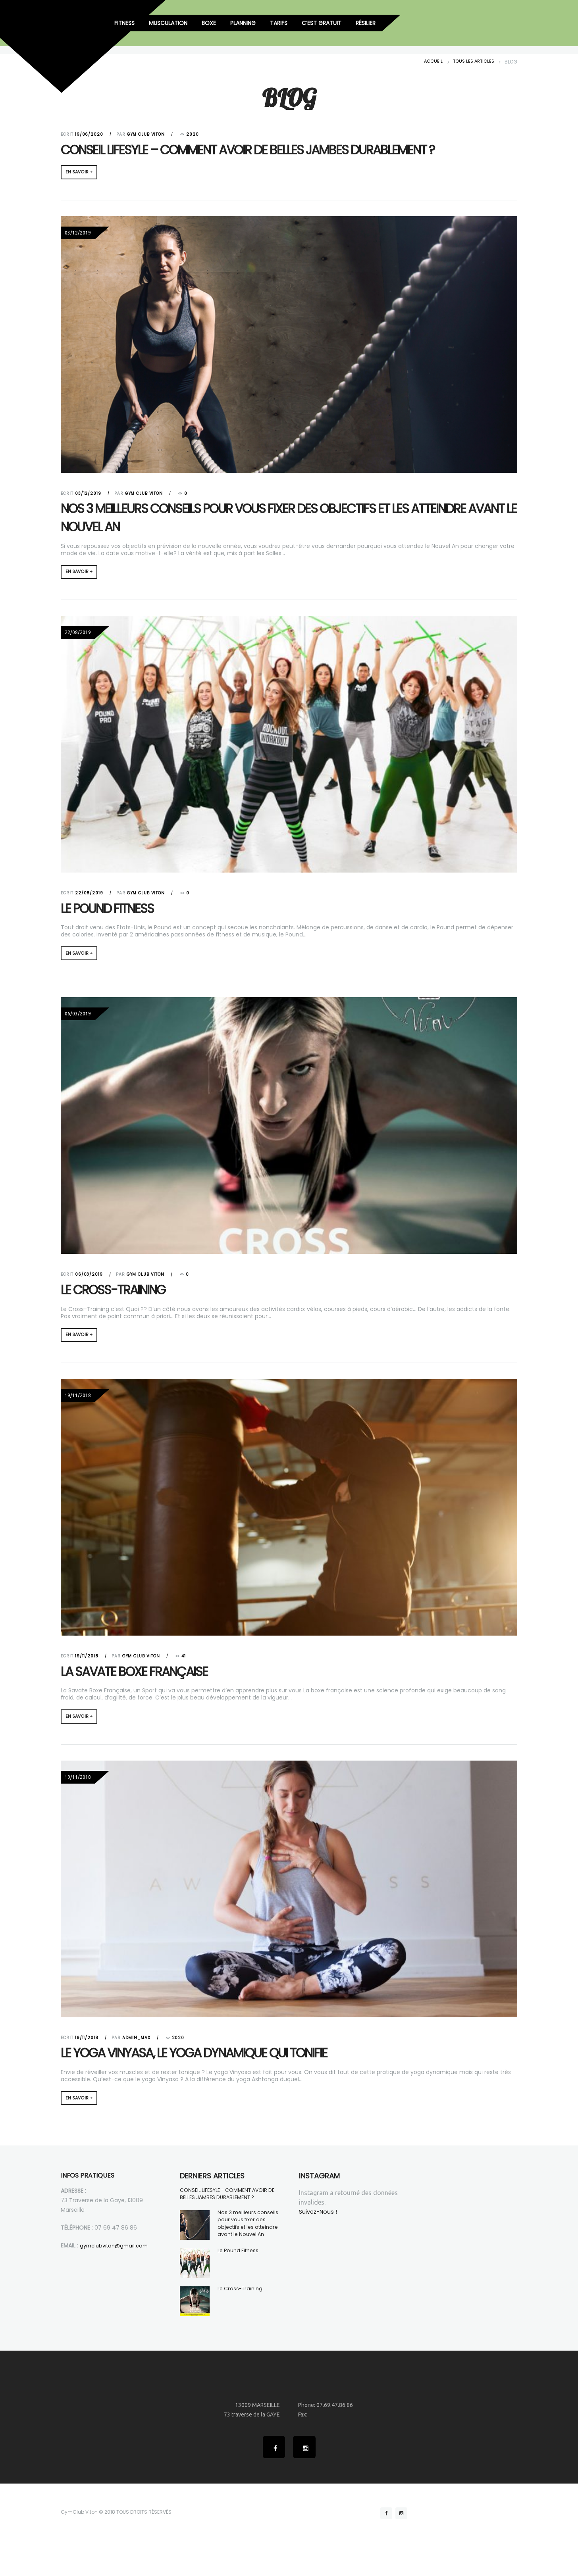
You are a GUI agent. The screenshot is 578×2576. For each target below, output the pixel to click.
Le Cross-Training (123, 1296)
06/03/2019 (89, 1281)
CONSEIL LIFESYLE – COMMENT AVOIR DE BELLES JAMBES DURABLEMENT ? (285, 149)
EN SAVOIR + (81, 173)
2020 (193, 134)
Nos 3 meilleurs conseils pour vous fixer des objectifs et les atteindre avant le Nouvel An (269, 519)
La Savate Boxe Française (147, 1680)
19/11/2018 (87, 1666)
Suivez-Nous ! (319, 2225)
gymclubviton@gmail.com (117, 2259)
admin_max (137, 2049)
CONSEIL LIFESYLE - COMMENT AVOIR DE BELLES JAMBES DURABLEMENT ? (228, 2207)
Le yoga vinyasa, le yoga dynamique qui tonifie (222, 2064)
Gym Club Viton (146, 134)
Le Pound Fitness (117, 913)
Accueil (429, 61)
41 (185, 1666)
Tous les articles (472, 61)
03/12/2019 (88, 495)
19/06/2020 (89, 134)
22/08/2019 (89, 898)
